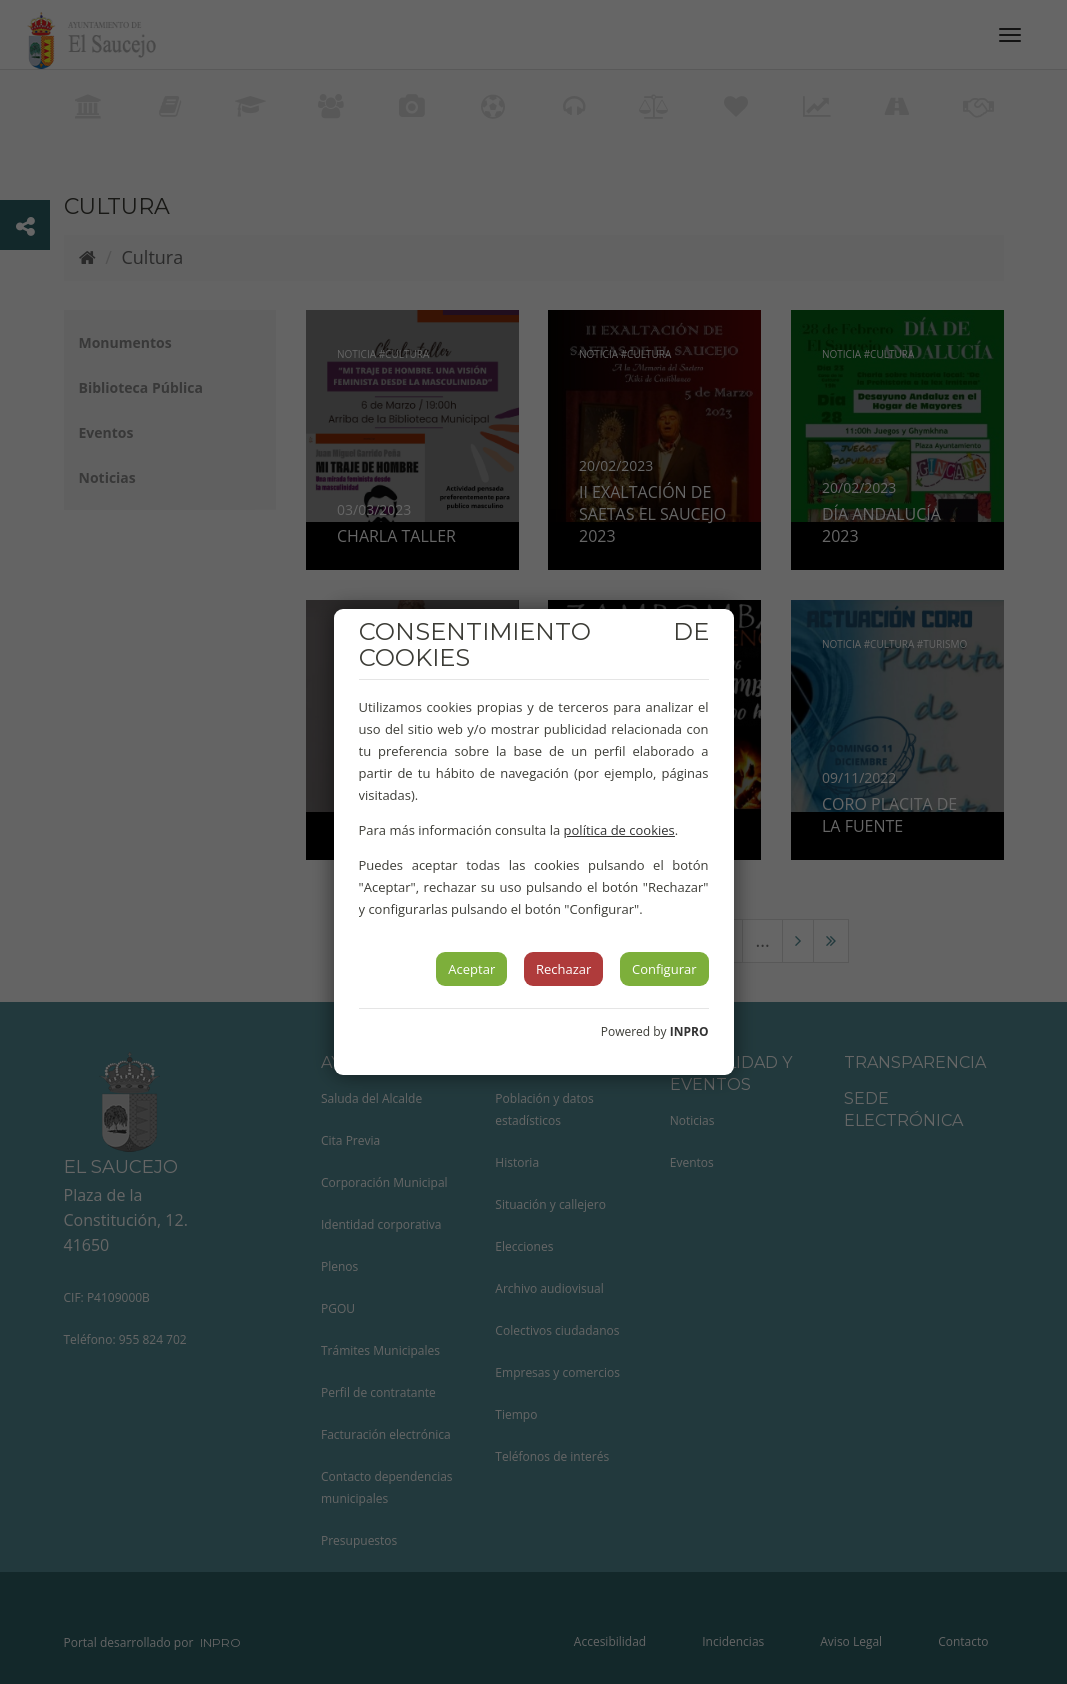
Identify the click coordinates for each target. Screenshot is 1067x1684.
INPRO (689, 1031)
